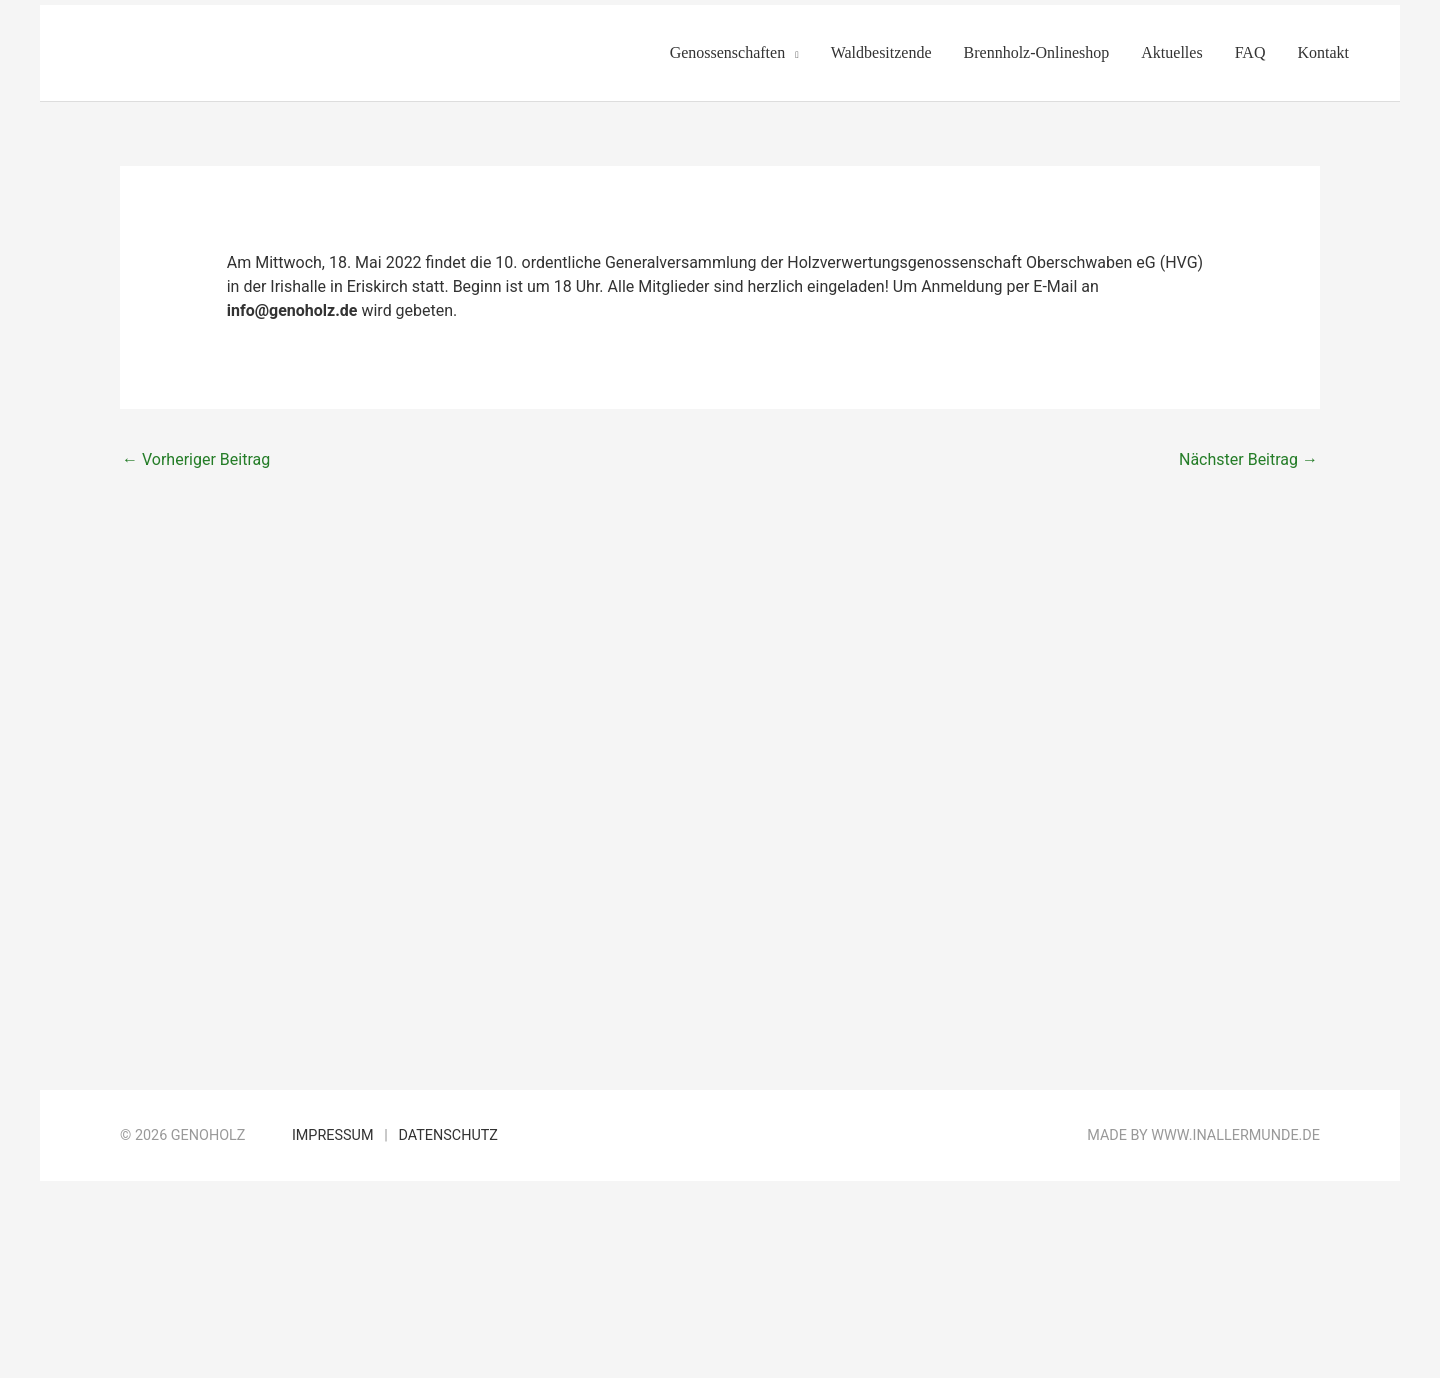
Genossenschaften (728, 52)
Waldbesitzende (881, 52)
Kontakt (1323, 52)
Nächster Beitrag (1248, 459)
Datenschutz (448, 1135)
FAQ (1250, 52)
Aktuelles (1171, 52)
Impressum (333, 1135)
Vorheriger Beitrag (196, 459)
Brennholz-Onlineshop (1037, 52)
